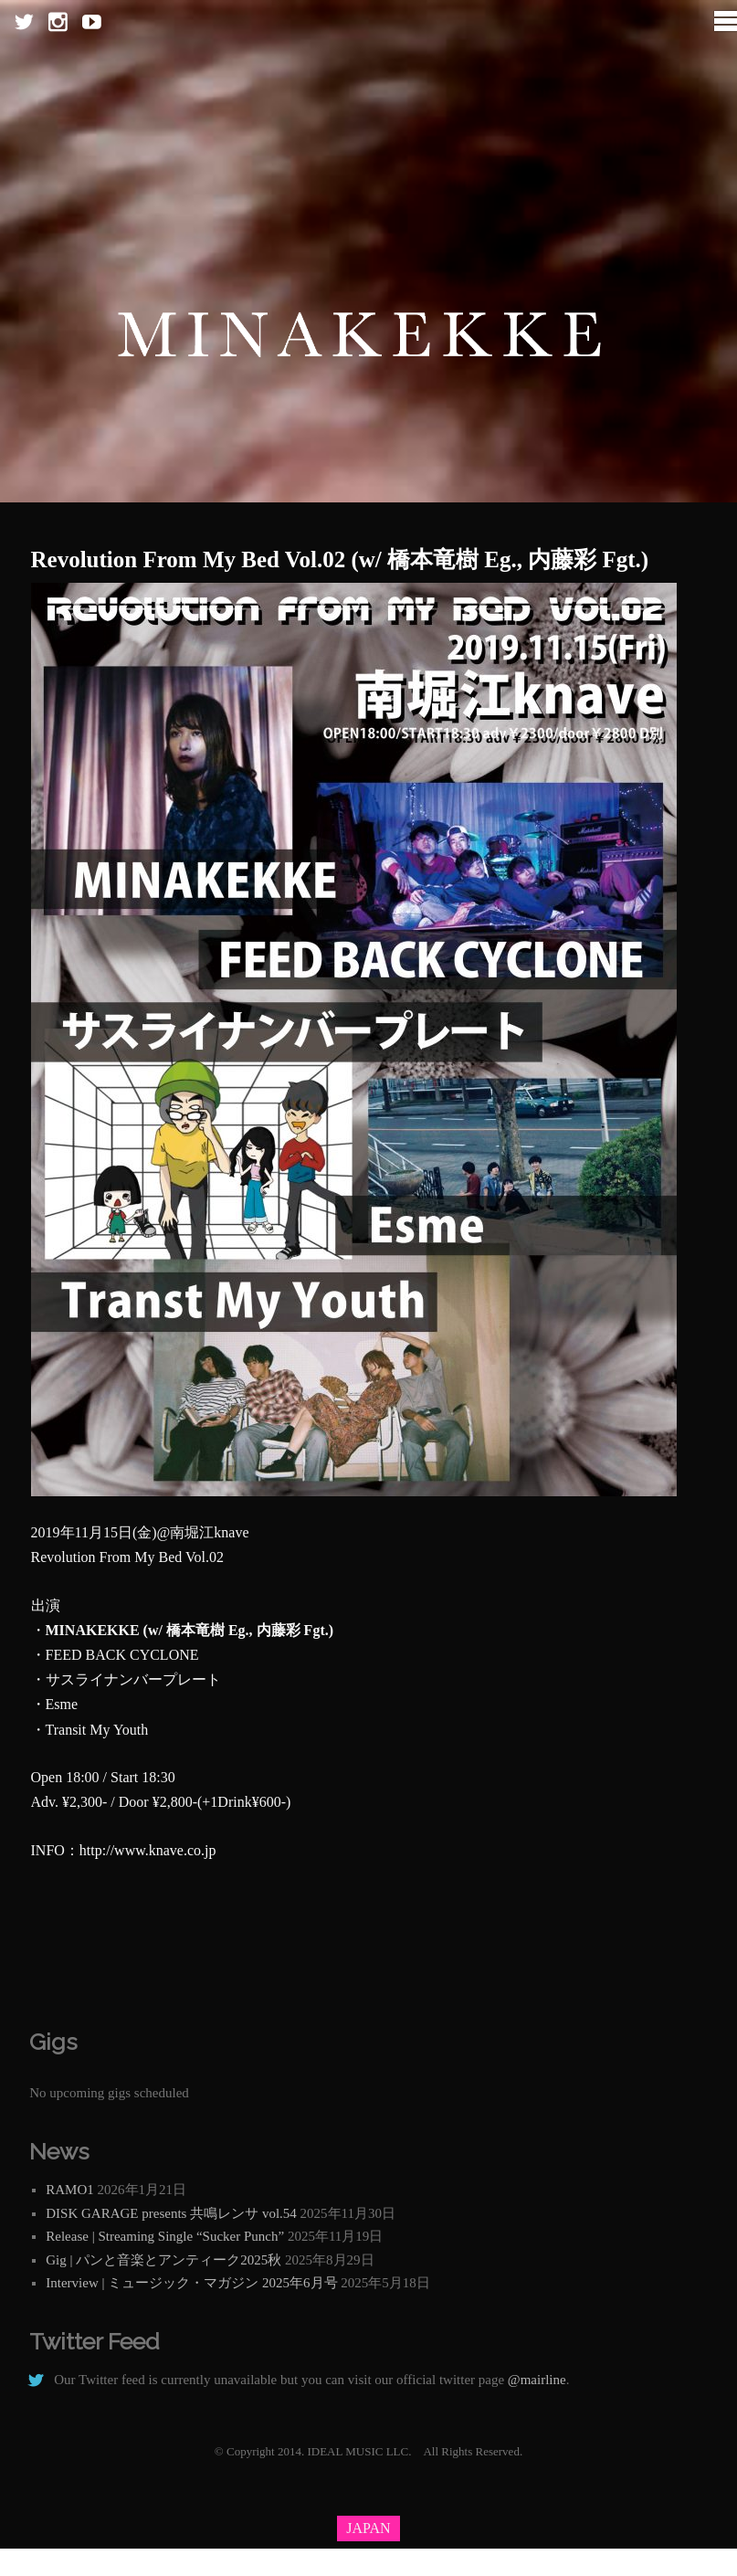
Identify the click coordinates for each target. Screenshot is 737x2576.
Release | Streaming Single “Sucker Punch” (165, 2236)
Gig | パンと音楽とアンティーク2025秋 (163, 2260)
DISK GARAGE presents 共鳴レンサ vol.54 (171, 2213)
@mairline (537, 2379)
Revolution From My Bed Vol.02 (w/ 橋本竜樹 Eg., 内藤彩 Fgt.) (340, 559)
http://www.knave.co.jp (147, 1850)
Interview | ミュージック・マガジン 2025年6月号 (191, 2282)
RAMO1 (70, 2189)
